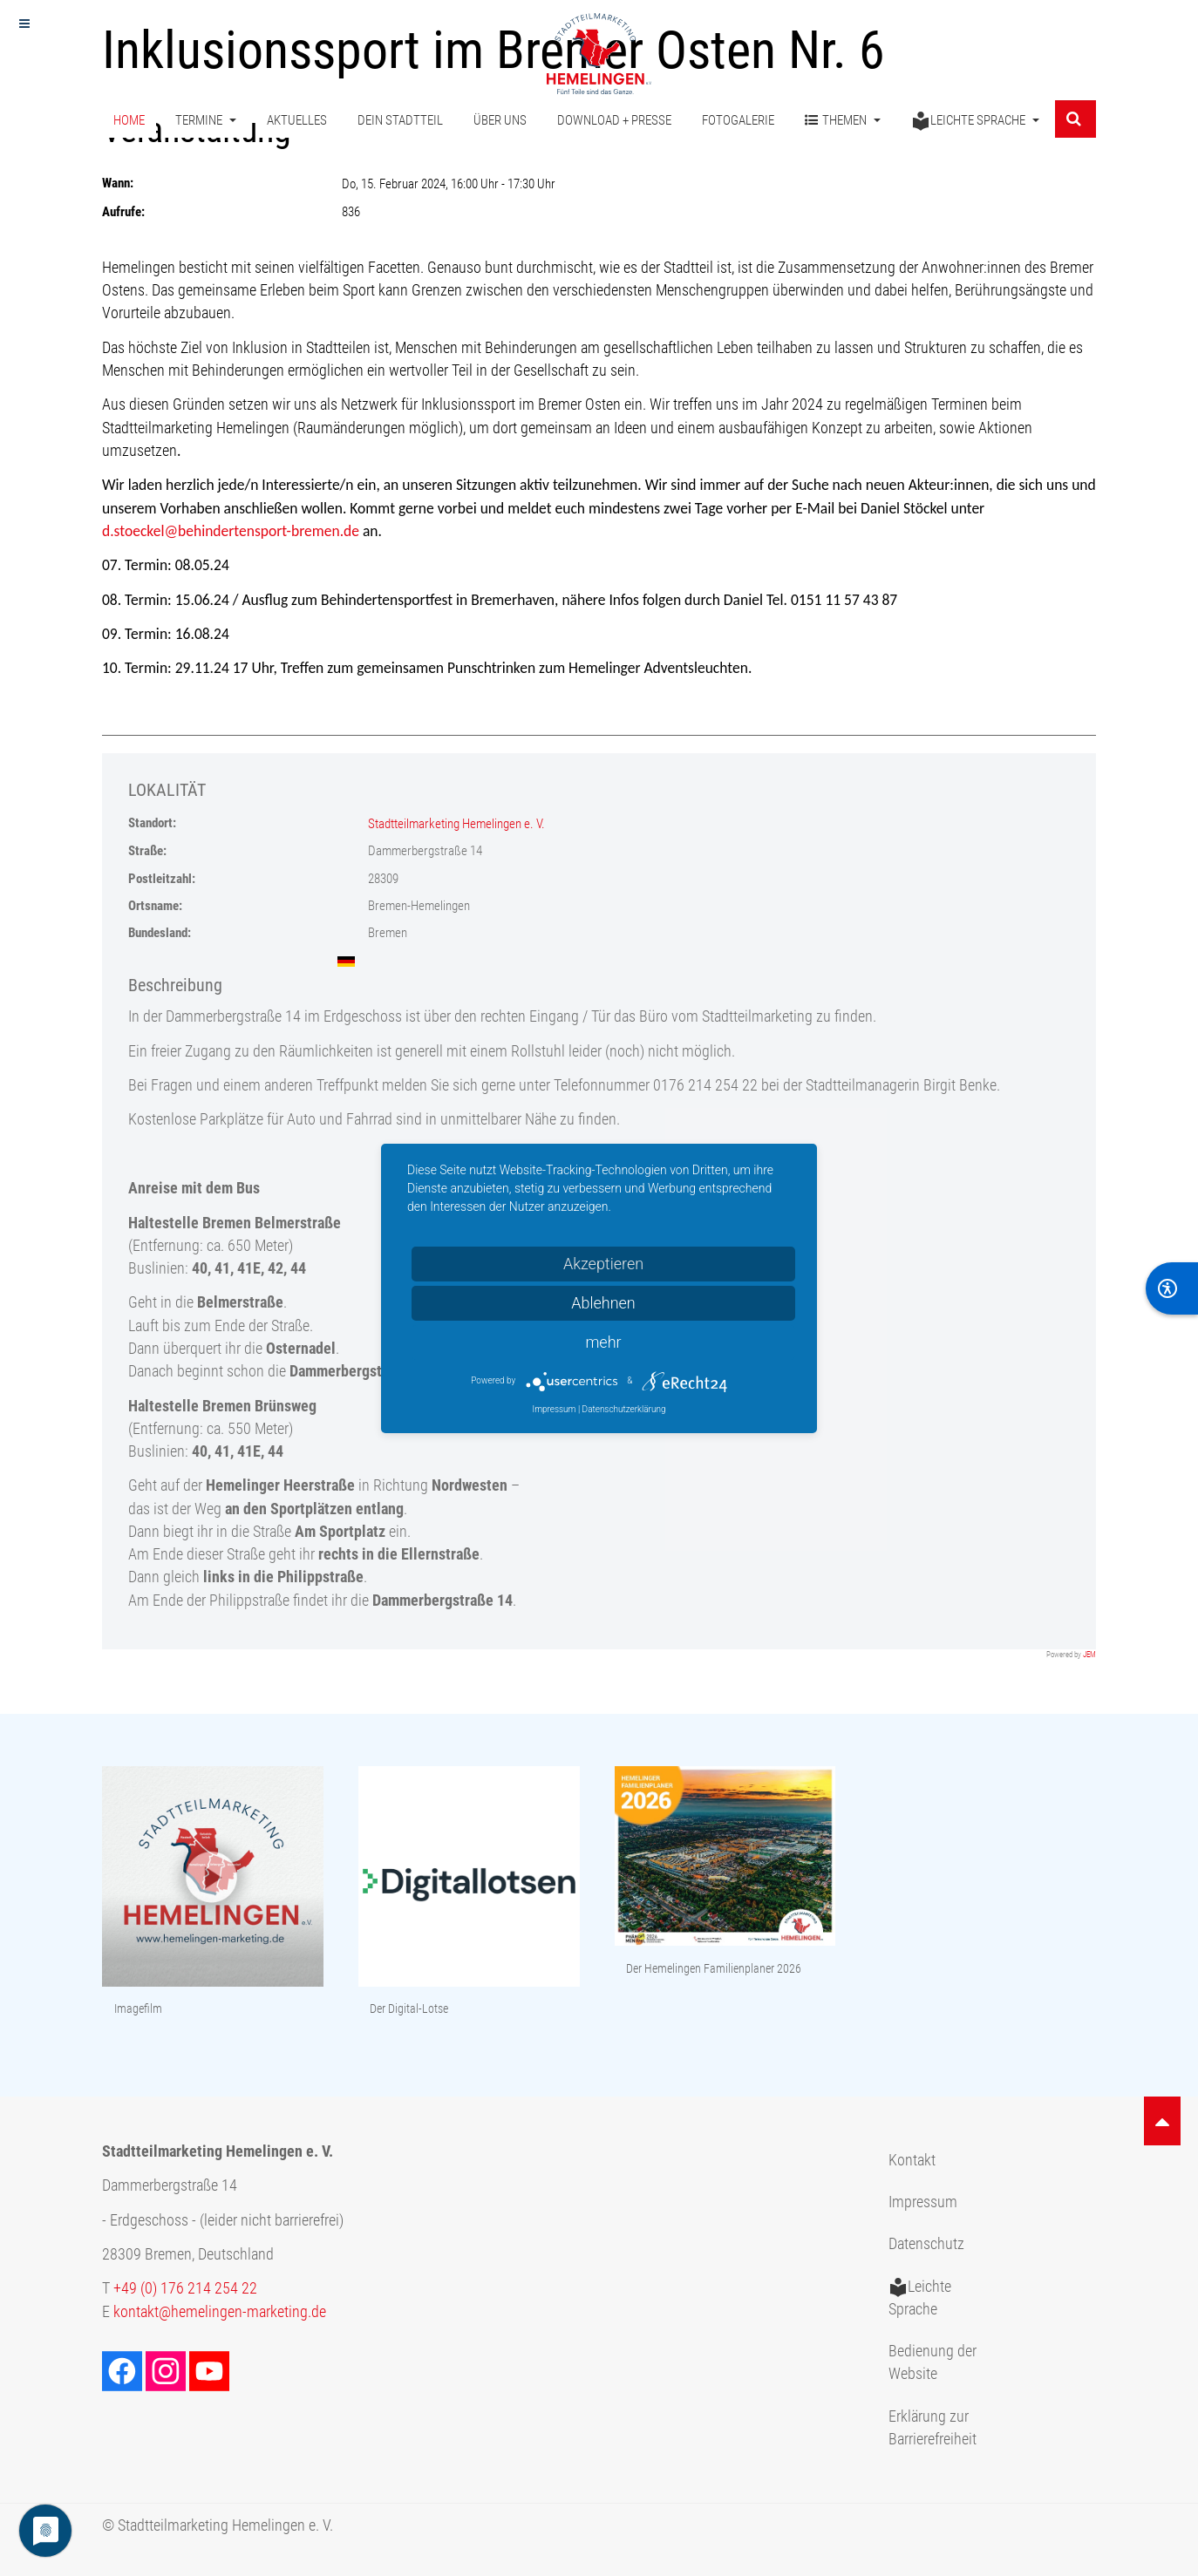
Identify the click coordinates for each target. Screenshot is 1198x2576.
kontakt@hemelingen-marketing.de (219, 2312)
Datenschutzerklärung (624, 1409)
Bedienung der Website (932, 2362)
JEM (1089, 1654)
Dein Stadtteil (400, 120)
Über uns (500, 120)
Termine (205, 120)
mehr (603, 1342)
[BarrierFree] (1172, 1288)
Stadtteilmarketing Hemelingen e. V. (456, 824)
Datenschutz (926, 2244)
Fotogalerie (738, 120)
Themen (843, 121)
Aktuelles (297, 120)
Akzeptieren (603, 1263)
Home (129, 120)
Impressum (922, 2202)
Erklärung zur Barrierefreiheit (932, 2428)
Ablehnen (603, 1303)
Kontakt (912, 2160)
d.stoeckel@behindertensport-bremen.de (230, 530)
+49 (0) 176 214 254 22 (185, 2288)
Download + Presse (614, 120)
